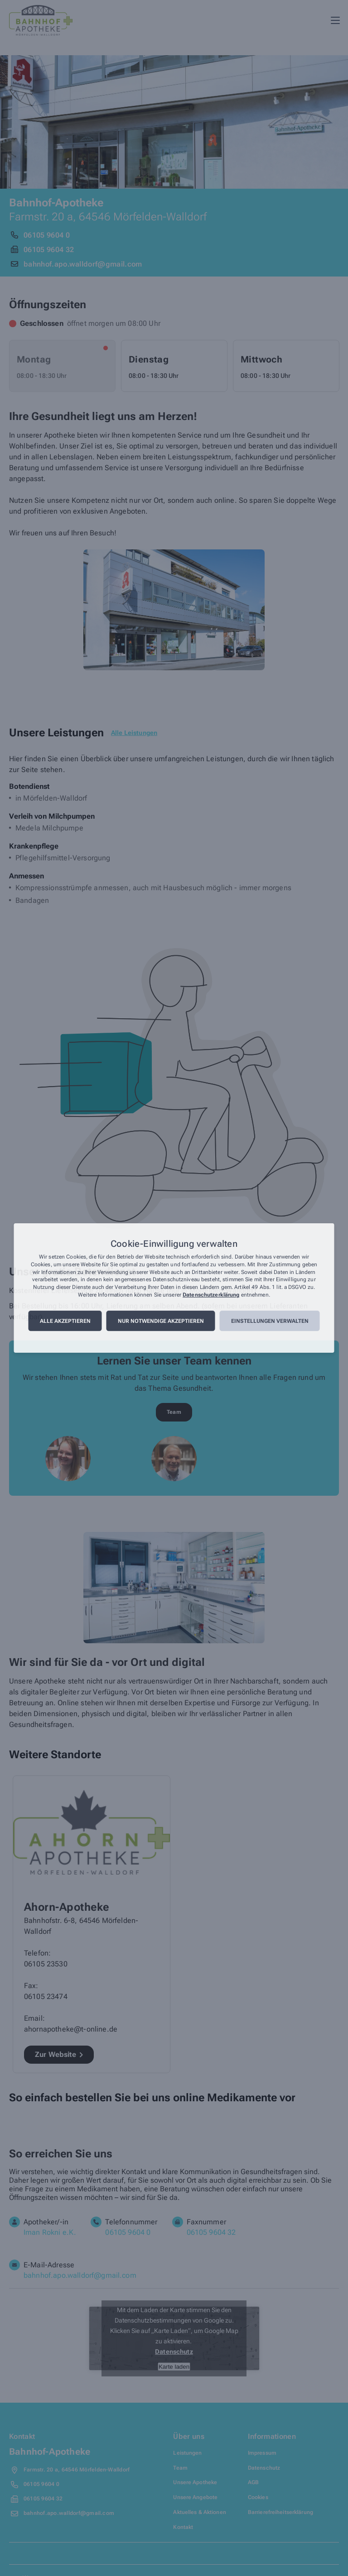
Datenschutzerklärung (211, 1295)
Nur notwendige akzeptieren (161, 1321)
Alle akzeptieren (65, 1321)
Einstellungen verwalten (270, 1321)
